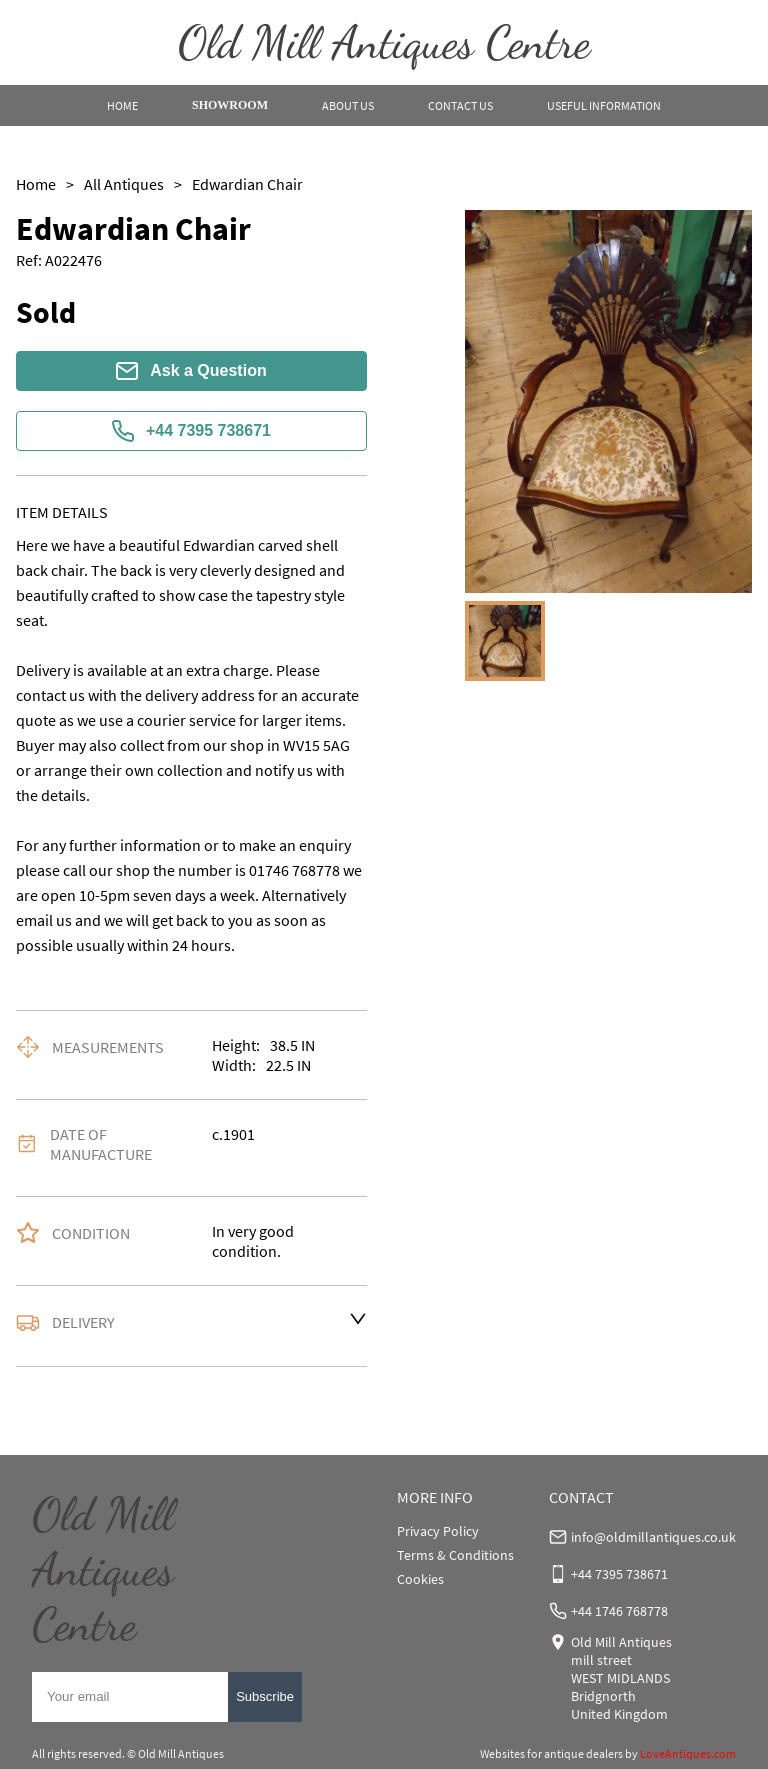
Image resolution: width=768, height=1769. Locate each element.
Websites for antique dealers (551, 1753)
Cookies (420, 1579)
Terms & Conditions (455, 1555)
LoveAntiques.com (688, 1753)
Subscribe (265, 1696)
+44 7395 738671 (191, 431)
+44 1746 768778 (619, 1611)
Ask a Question (191, 371)
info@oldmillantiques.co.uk (653, 1537)
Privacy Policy (438, 1531)
